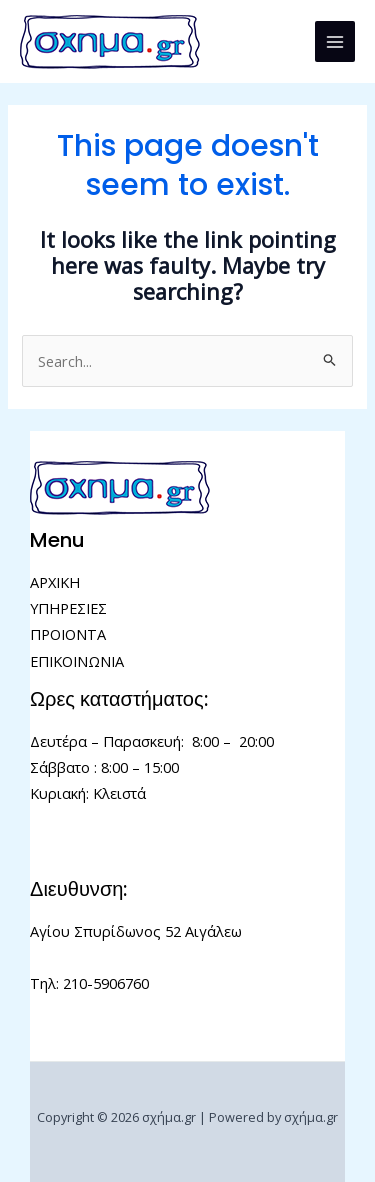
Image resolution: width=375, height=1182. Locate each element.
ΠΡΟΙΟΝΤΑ (68, 634)
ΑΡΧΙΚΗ (55, 582)
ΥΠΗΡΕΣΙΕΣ (68, 608)
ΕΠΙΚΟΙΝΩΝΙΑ (77, 661)
